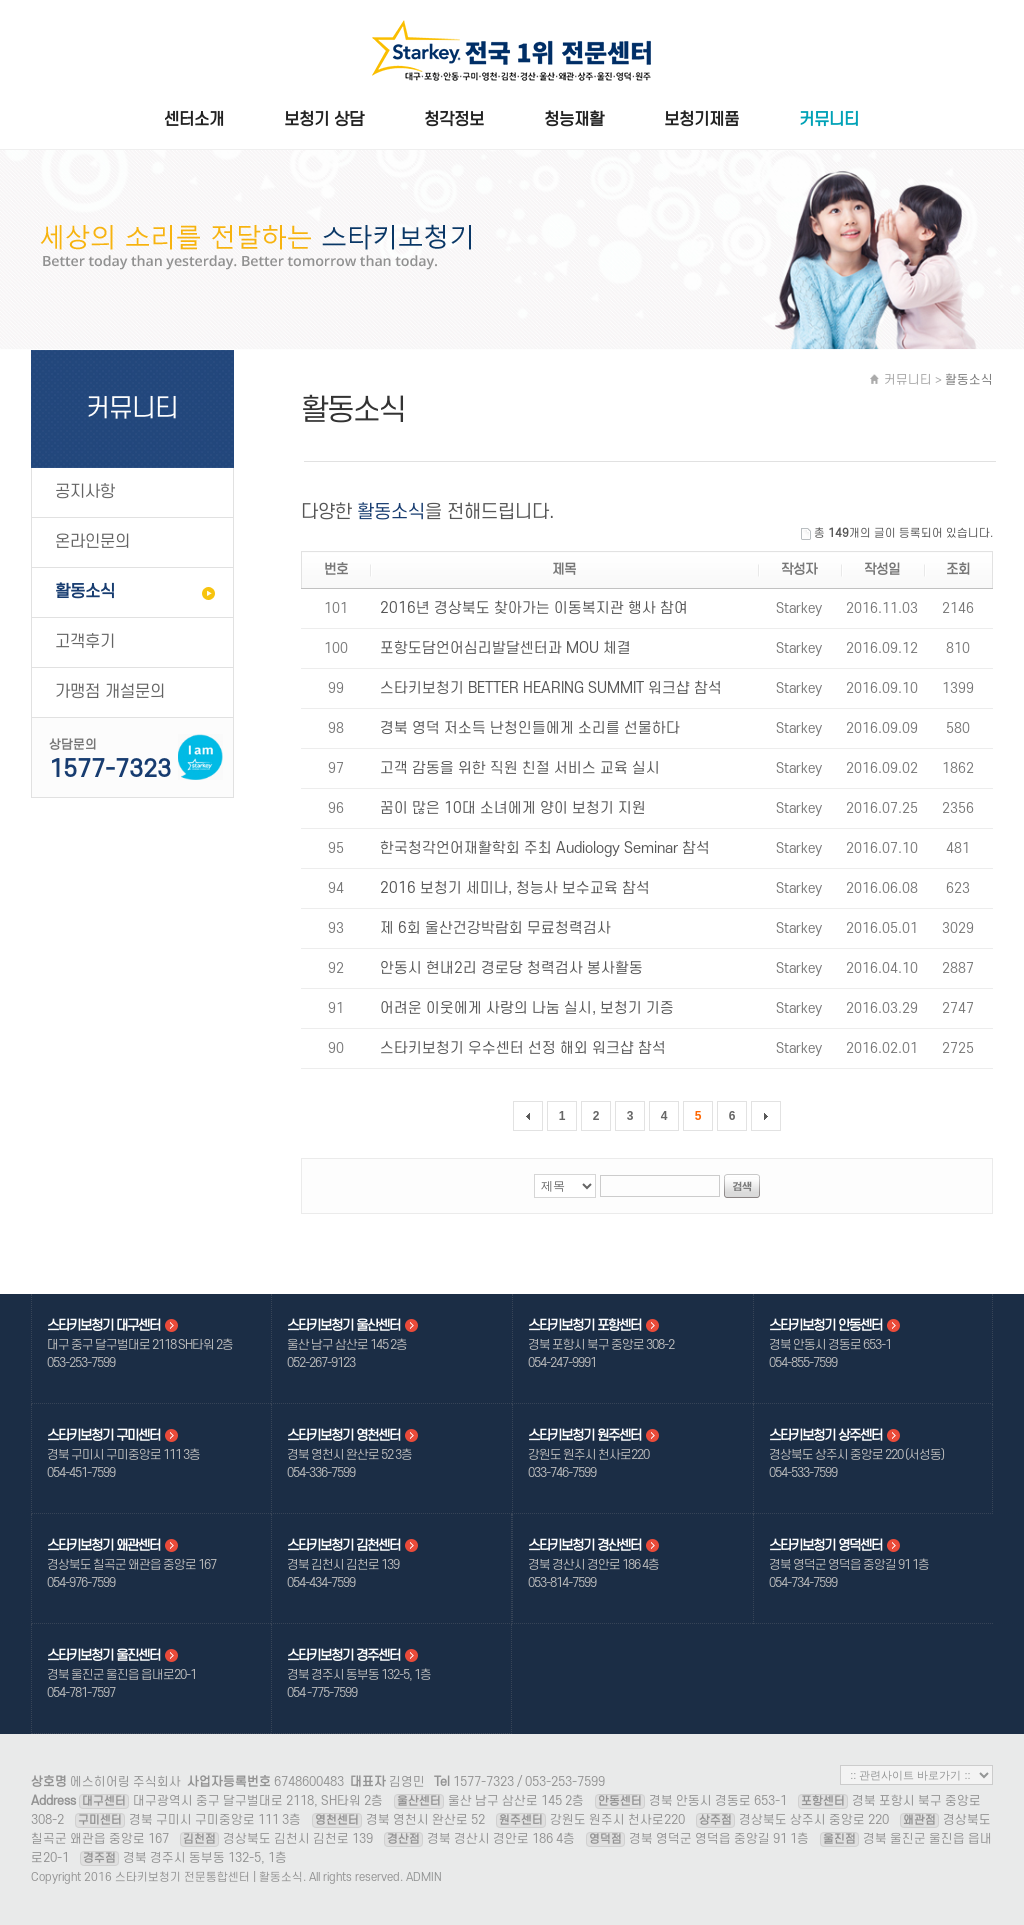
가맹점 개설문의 (110, 692)
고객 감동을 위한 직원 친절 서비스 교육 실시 (520, 768)
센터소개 (194, 120)
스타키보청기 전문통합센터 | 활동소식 (512, 54)
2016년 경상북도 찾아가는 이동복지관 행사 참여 (534, 608)
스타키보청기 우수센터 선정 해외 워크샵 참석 (523, 1048)
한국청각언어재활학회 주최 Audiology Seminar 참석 (545, 848)
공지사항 (85, 492)
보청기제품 (701, 120)
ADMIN (424, 1877)
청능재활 (574, 120)
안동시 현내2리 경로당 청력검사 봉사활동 (511, 968)
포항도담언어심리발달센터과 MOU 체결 (505, 648)
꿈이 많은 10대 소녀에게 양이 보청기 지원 (513, 808)
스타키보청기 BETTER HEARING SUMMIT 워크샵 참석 (551, 688)
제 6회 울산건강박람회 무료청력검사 (495, 928)
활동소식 (85, 592)
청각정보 (454, 120)
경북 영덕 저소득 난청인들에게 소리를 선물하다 (530, 728)
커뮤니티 (829, 120)
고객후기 (85, 642)
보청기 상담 (324, 120)
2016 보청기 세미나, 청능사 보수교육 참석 (515, 888)
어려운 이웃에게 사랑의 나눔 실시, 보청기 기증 (527, 1008)
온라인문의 (92, 542)
